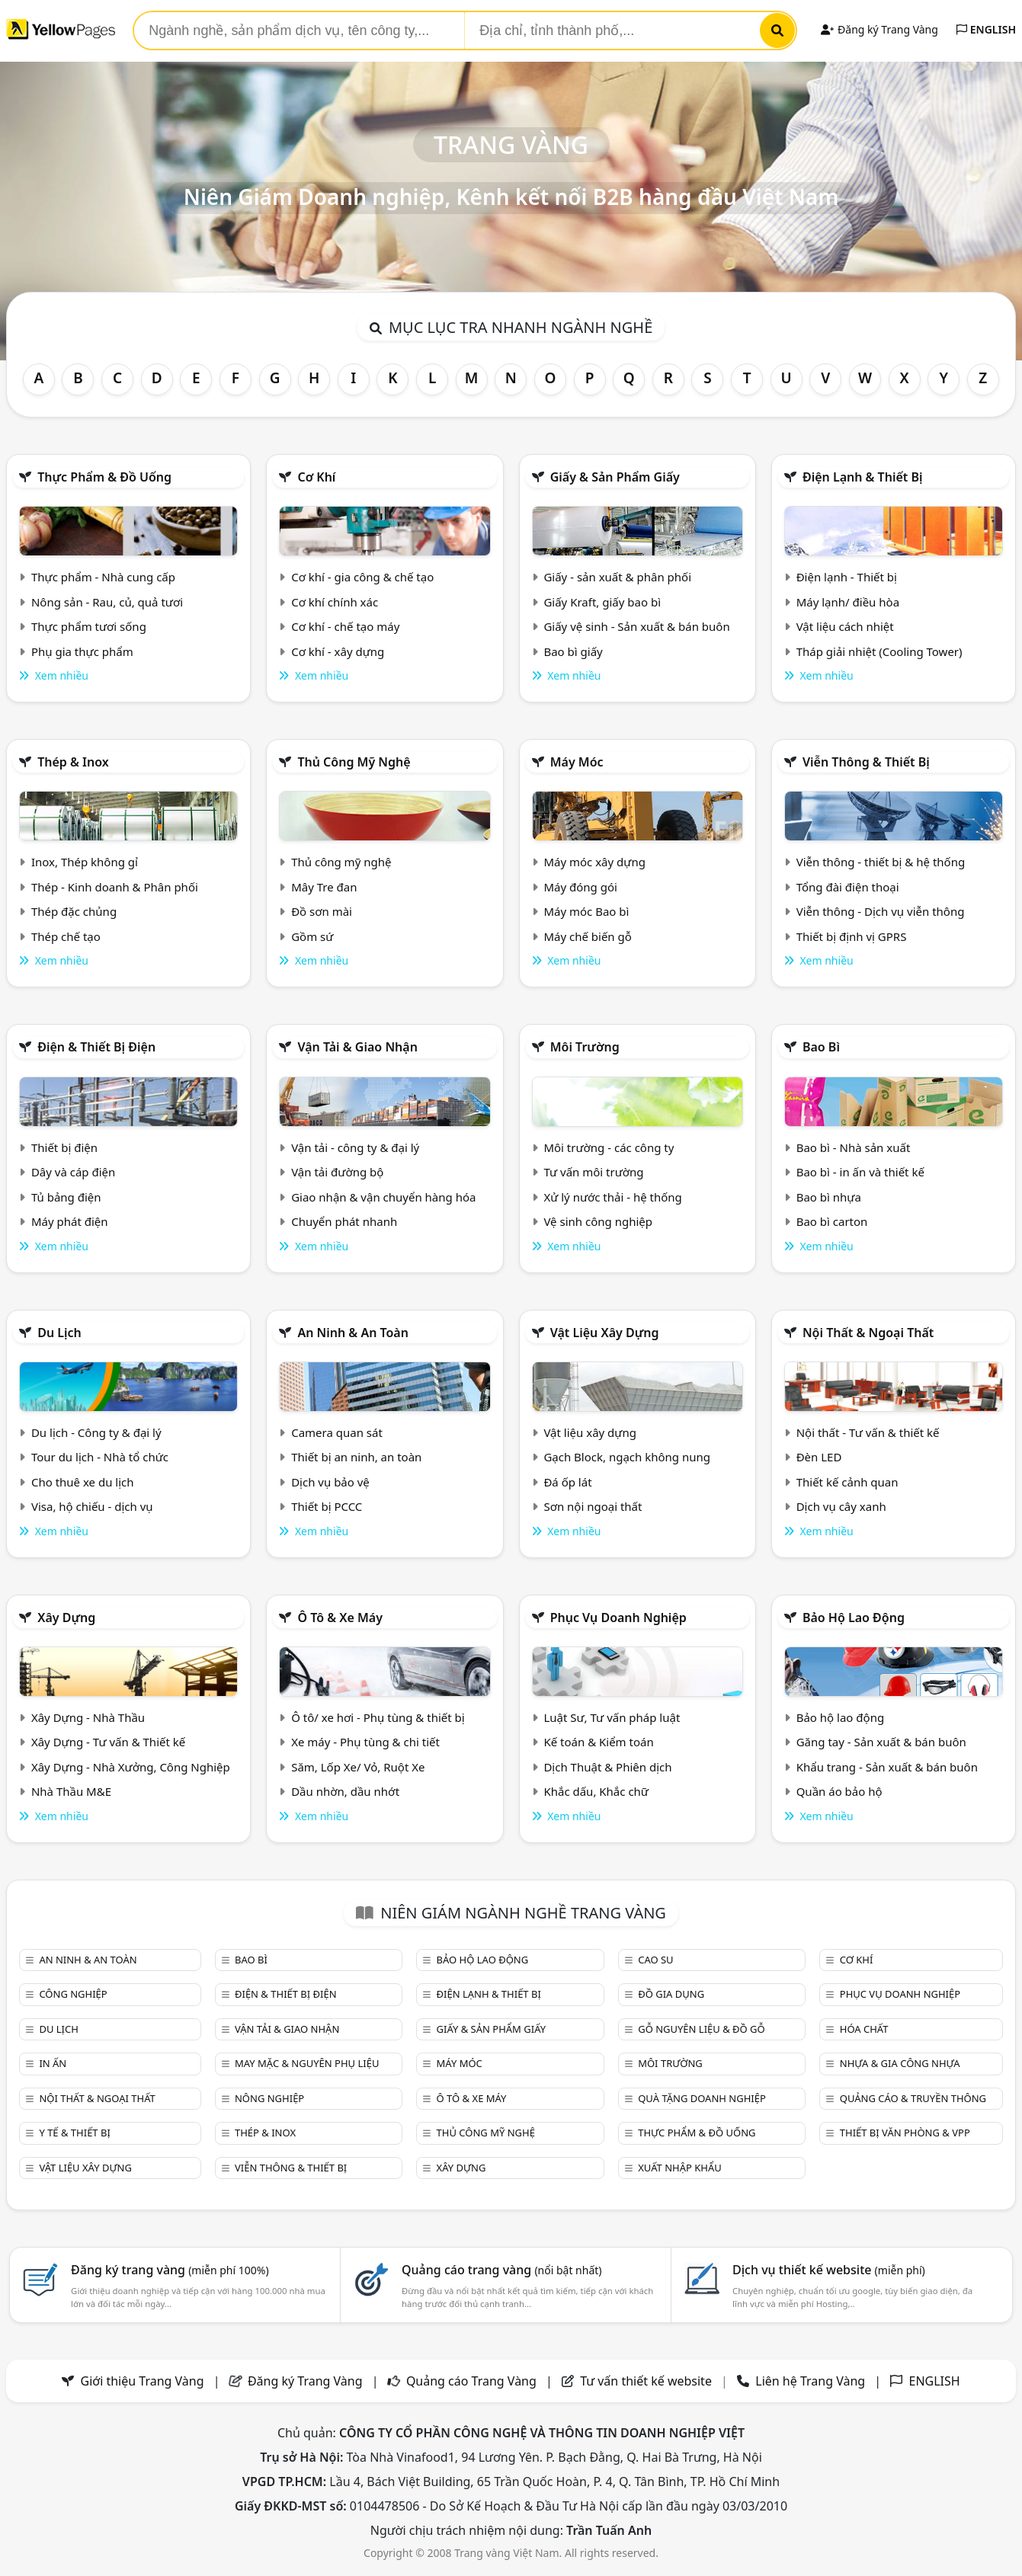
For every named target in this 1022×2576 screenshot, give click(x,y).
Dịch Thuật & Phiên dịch (607, 1766)
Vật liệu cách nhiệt (845, 626)
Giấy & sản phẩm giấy (615, 477)
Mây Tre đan (324, 886)
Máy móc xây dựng (594, 861)
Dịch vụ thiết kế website (828, 2269)
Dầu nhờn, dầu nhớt (345, 1791)
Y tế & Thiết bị (74, 2132)
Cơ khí (316, 477)
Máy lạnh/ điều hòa (847, 602)
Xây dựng (66, 1617)
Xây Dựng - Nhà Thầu (88, 1717)
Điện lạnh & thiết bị (863, 477)
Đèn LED (819, 1456)
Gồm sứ (312, 936)
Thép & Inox (73, 762)
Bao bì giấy (572, 651)
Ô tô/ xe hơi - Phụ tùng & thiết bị (378, 1717)
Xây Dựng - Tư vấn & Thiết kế (108, 1741)
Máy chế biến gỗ (587, 936)
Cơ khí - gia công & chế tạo (362, 576)
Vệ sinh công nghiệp (597, 1221)
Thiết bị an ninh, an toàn (356, 1456)
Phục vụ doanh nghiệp (618, 1617)
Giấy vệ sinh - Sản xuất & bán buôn (636, 626)
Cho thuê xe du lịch (82, 1482)
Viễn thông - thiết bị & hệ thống (880, 861)
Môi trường (585, 1046)
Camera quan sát (337, 1432)
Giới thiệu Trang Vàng (142, 2381)
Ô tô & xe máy (340, 1617)
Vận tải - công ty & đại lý (355, 1147)
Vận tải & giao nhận (357, 1046)
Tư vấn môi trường (593, 1171)
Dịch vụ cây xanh (841, 1506)
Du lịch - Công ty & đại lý (96, 1432)
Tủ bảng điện (66, 1197)
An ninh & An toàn (352, 1332)
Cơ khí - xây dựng (337, 651)
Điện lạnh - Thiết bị (846, 576)
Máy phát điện (69, 1221)
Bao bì (821, 1046)
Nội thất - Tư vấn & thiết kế (868, 1432)
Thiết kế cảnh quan (847, 1482)
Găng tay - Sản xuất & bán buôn (881, 1741)
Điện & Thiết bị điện (96, 1046)
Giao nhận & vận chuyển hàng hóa (383, 1197)
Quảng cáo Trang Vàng (471, 2381)
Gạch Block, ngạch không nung (626, 1456)
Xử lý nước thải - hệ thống (612, 1197)
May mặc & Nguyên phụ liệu (307, 2063)
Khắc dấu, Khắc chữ (596, 1791)
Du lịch (59, 1332)
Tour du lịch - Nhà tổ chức (99, 1456)
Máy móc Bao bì (586, 911)
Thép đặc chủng (74, 911)
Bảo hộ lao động (854, 1617)
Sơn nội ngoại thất (592, 1506)
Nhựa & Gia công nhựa (900, 2063)
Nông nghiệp (269, 2098)
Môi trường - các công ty (608, 1147)
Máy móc (577, 762)
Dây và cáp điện (73, 1171)
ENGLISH (986, 29)
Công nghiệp (73, 1994)
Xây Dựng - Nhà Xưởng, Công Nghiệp (130, 1766)
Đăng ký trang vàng (170, 2269)
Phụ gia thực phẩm (82, 651)
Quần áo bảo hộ (839, 1791)
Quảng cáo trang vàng (501, 2269)
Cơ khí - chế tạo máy (345, 626)
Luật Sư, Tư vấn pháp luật (611, 1717)
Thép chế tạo (66, 936)
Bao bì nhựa (828, 1197)
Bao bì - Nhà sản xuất (853, 1147)
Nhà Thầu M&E (71, 1791)
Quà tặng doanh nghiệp (702, 2098)
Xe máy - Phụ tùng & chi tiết (365, 1741)
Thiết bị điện (64, 1147)
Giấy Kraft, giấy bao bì (602, 602)
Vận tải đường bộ (337, 1171)
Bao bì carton (832, 1221)
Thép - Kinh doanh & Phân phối (114, 886)
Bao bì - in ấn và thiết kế (860, 1171)
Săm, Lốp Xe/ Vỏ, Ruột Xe (357, 1766)
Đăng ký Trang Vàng (879, 29)
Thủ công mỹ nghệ (353, 762)
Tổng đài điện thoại (847, 886)
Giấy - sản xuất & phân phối (617, 576)
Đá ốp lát (567, 1482)
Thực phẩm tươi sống (88, 626)
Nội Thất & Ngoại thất (868, 1332)
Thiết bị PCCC (326, 1506)
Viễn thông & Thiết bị (866, 762)
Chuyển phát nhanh (344, 1221)
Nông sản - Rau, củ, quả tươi (107, 602)
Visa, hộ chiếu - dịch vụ (92, 1506)
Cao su (655, 1959)
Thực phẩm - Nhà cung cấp (103, 576)
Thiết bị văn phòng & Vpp (905, 2132)
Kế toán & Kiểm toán (598, 1741)
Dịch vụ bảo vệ (330, 1482)
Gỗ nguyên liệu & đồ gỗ (701, 2029)
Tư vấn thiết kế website (647, 2381)
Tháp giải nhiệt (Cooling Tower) (879, 651)
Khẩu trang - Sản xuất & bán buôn (887, 1766)
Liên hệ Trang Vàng (810, 2381)
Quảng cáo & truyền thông (913, 2098)
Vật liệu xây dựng (604, 1332)
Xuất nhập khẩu (680, 2167)
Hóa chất (864, 2029)
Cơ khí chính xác (334, 602)
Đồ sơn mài (321, 911)
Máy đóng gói (580, 886)
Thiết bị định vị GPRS (851, 936)
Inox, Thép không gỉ (84, 861)
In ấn (52, 2063)
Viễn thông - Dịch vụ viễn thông (880, 911)
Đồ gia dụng (671, 1994)
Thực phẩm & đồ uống (104, 477)
